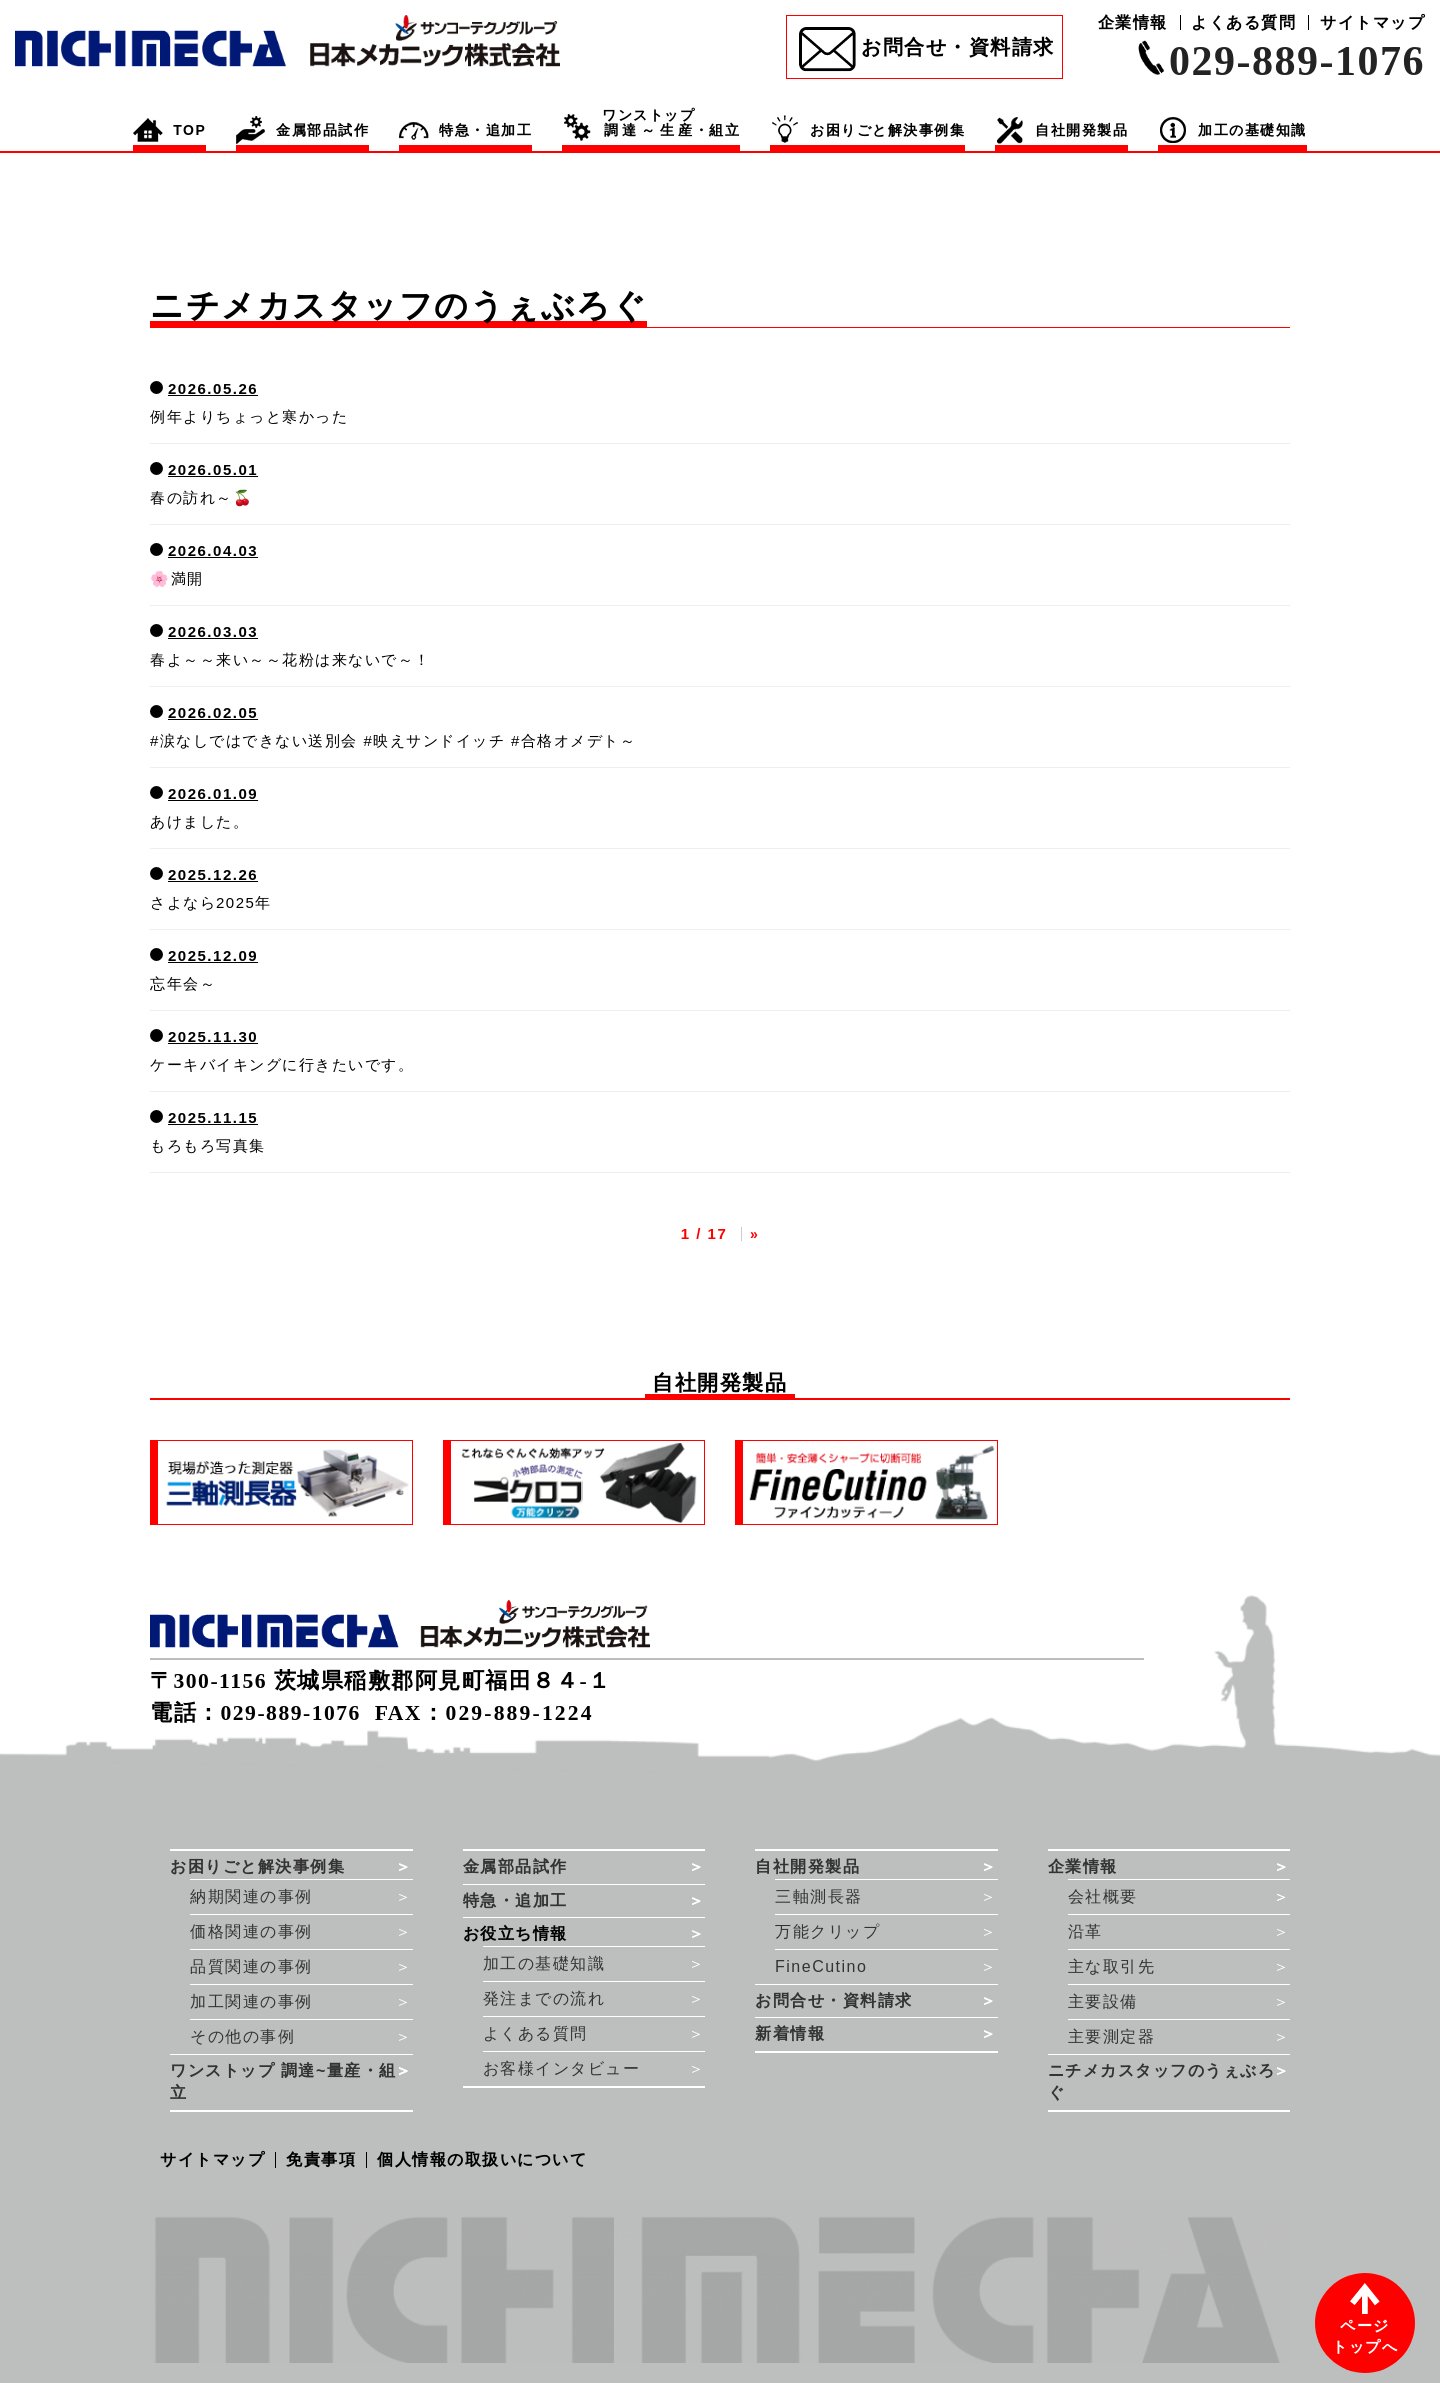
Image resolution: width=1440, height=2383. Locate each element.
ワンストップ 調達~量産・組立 (283, 2082)
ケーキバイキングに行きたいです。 (282, 1064)
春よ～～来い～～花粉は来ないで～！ (290, 659)
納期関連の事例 (251, 1896)
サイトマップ (1372, 22)
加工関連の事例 (251, 2001)
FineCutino (821, 1966)
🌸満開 (177, 578)
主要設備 (1103, 2001)
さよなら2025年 (211, 902)
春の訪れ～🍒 (201, 497)
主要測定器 (1112, 2036)
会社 (1103, 1896)
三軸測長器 (819, 1896)
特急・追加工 (485, 130)
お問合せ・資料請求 (958, 47)
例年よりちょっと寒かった (249, 416)
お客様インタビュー (562, 2068)
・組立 (671, 123)
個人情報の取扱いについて (482, 2159)
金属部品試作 (322, 130)
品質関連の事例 (251, 1966)
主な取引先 (1112, 1966)
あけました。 (199, 821)
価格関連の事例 (251, 1931)
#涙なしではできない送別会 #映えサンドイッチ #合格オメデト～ (393, 740)
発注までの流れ (544, 1998)
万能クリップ (827, 1931)
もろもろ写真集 (208, 1145)
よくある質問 (1243, 22)
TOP (189, 130)
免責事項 (321, 2159)
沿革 (1085, 1931)
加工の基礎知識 (544, 1963)
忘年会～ (183, 983)
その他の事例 (242, 2036)
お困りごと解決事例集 (887, 130)
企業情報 (1133, 22)
